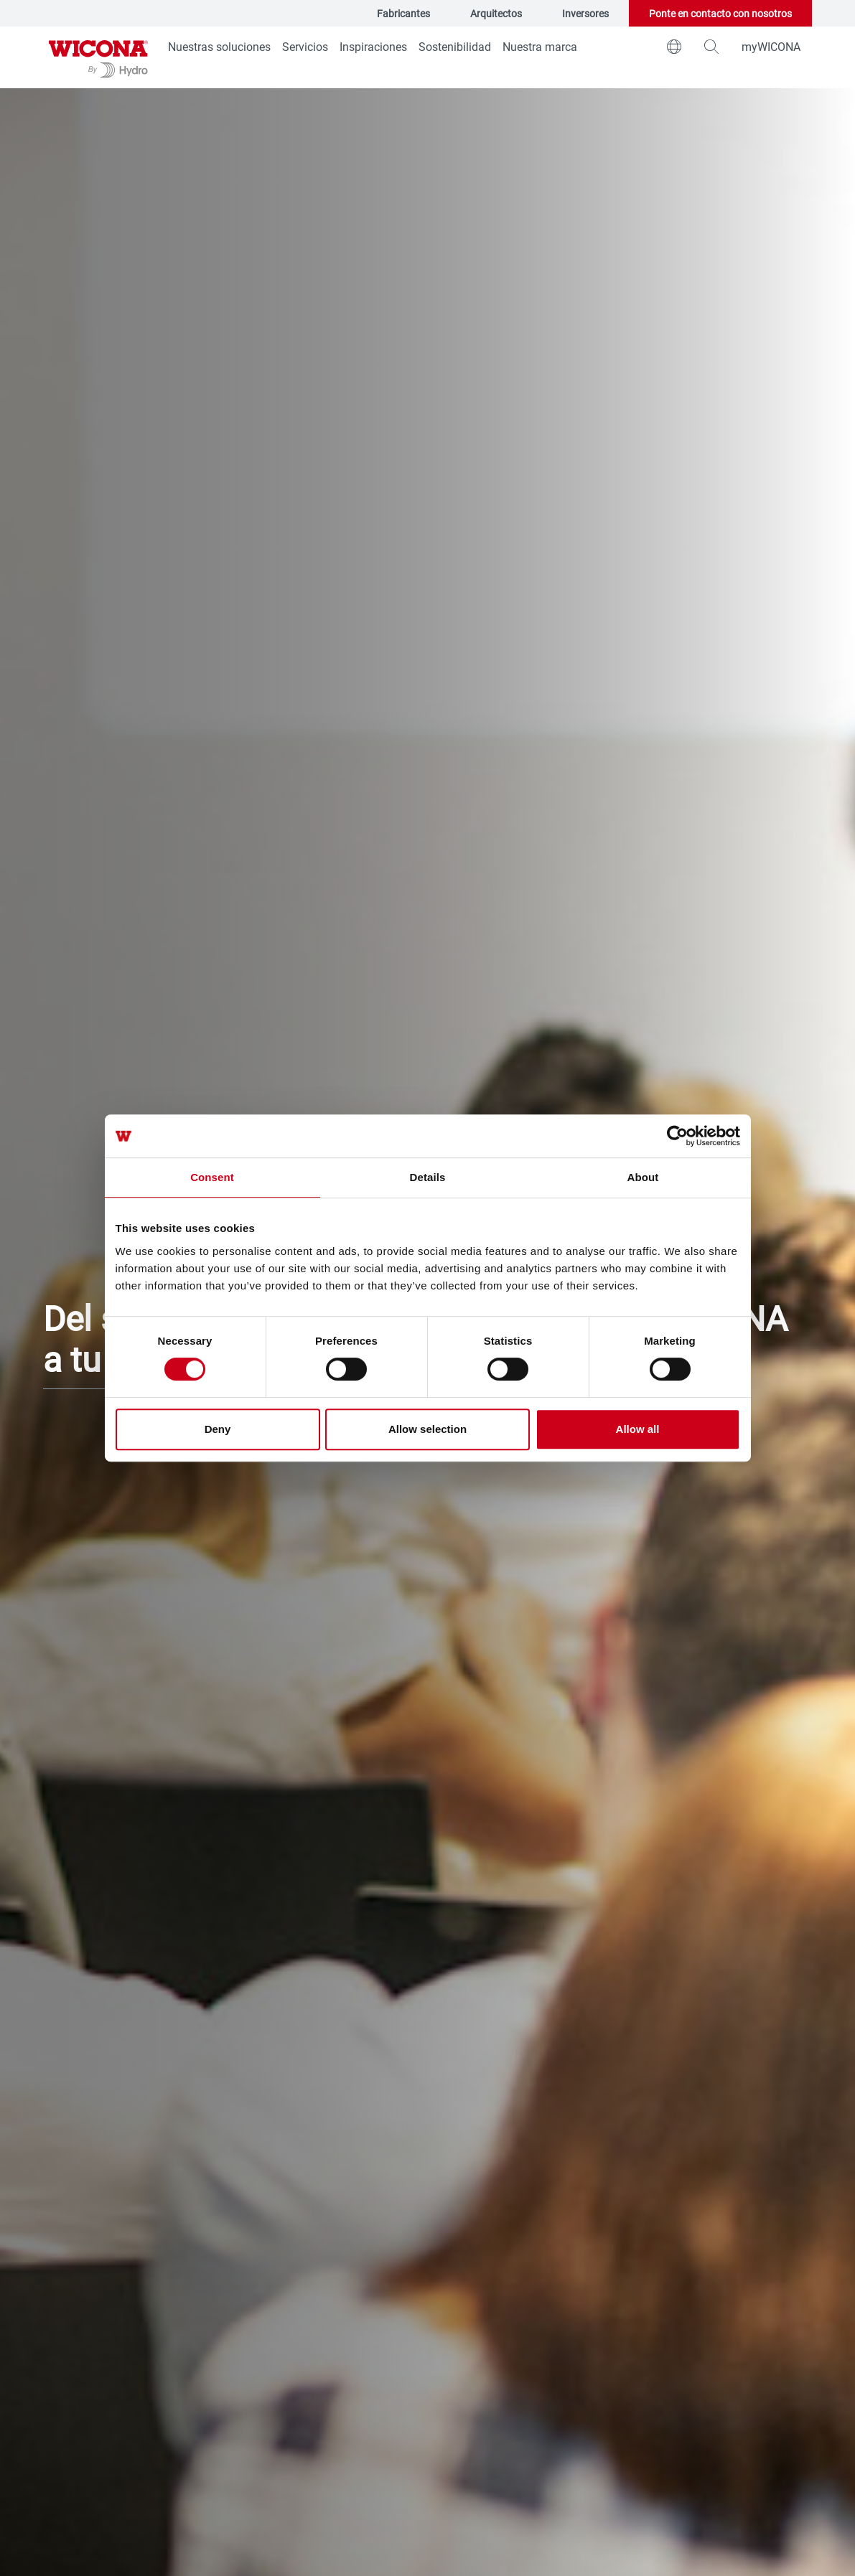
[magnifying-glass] (711, 47)
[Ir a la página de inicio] (98, 57)
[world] (674, 47)
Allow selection (427, 1429)
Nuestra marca (540, 46)
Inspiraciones (373, 46)
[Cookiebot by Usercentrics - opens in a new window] (677, 1136)
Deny (218, 1429)
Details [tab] (428, 1177)
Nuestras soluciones (219, 46)
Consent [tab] (212, 1177)
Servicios (305, 46)
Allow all (638, 1429)
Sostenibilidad (455, 46)
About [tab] (643, 1177)
